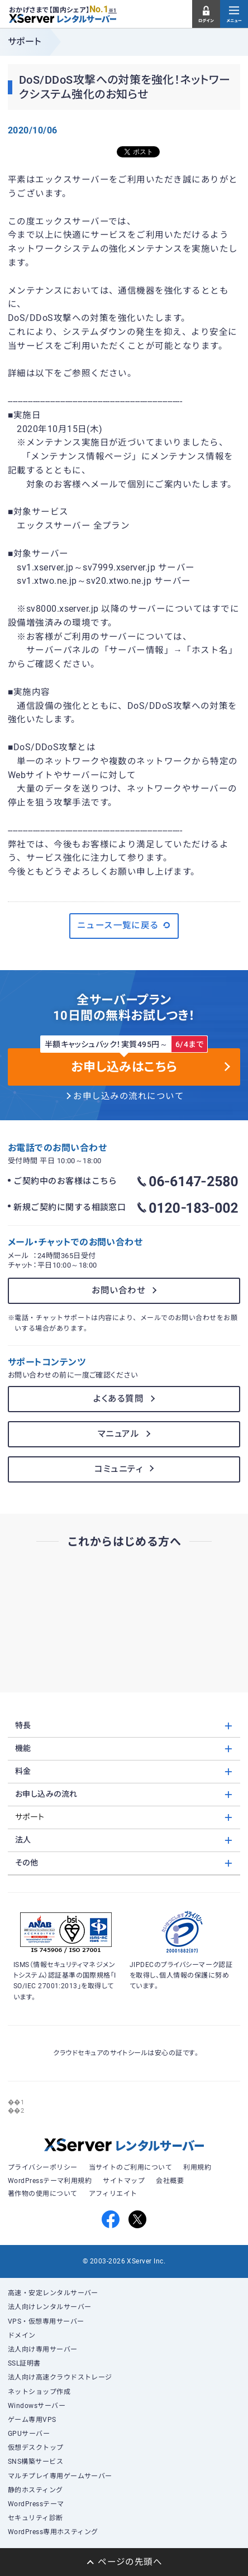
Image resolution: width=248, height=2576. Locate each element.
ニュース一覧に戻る (124, 925)
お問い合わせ (118, 1290)
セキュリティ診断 (35, 2518)
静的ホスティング (35, 2490)
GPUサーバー (29, 2434)
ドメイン (22, 2335)
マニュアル (118, 1434)
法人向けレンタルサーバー (50, 2307)
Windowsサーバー (36, 2406)
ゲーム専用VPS (32, 2420)
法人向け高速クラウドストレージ (60, 2377)
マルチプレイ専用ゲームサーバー (60, 2476)
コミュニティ (118, 1469)
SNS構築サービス (35, 2461)
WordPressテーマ (36, 2504)
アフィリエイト (113, 2194)
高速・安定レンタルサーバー (53, 2293)
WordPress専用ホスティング (53, 2532)
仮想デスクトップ (36, 2448)
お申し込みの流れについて (128, 1096)
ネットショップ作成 (39, 2392)
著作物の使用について (43, 2194)
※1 (112, 10)
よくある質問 (118, 1399)
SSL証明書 (24, 2363)
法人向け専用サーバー (43, 2349)
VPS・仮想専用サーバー (46, 2321)
